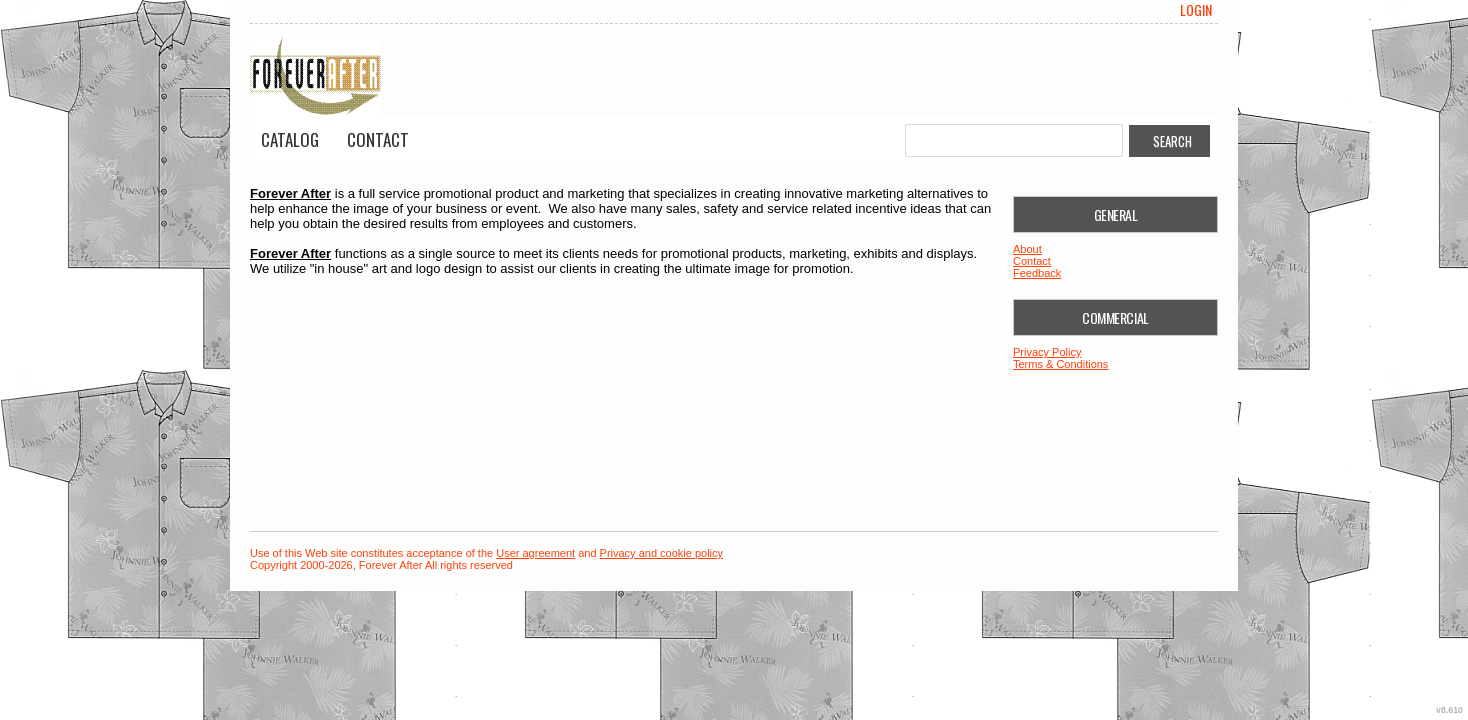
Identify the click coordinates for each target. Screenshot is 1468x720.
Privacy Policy (1047, 352)
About (1027, 249)
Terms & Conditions (1060, 364)
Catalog (290, 139)
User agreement (535, 553)
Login (1196, 10)
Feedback (1037, 273)
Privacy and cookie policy (662, 553)
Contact (378, 139)
